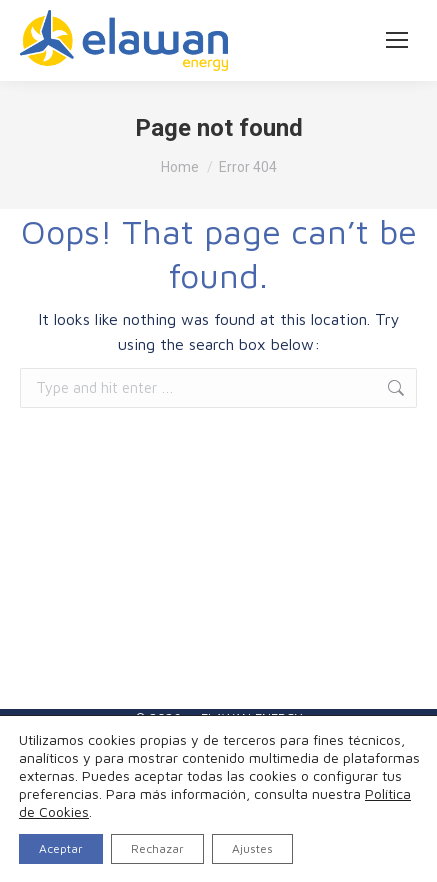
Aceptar (61, 848)
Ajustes (252, 848)
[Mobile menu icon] (397, 40)
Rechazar (157, 848)
